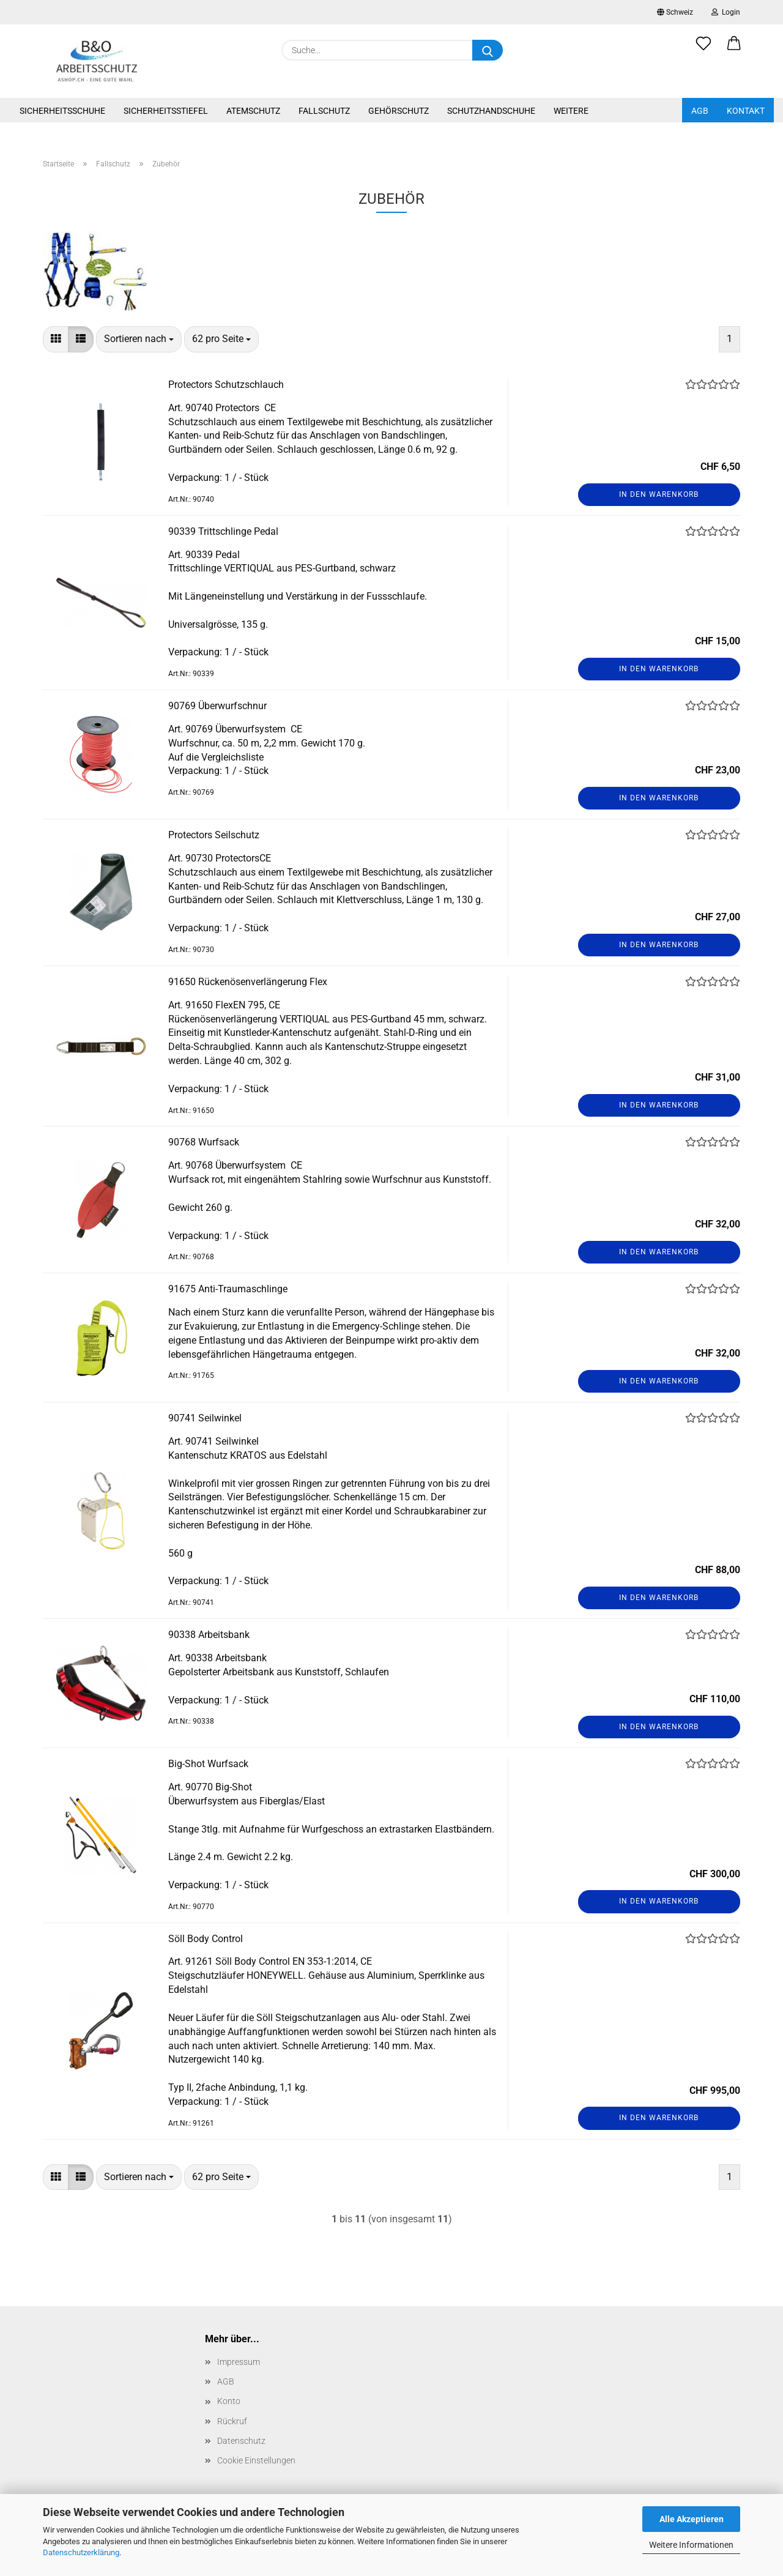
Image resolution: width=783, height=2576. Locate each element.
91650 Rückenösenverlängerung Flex (247, 982)
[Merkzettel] (703, 50)
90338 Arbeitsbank (209, 1634)
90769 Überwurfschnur (217, 706)
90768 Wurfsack (203, 1142)
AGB (699, 111)
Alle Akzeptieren (691, 2519)
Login (725, 12)
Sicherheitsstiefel (166, 111)
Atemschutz (253, 111)
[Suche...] (487, 50)
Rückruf (232, 2421)
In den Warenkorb (659, 494)
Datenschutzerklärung (81, 2552)
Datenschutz (241, 2441)
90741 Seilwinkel (205, 1418)
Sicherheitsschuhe (62, 111)
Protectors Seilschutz (213, 835)
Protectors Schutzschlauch (226, 384)
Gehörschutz (398, 111)
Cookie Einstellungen (256, 2460)
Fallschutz (324, 111)
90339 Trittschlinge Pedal (223, 531)
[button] (734, 50)
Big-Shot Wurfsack (208, 1764)
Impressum (238, 2362)
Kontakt (746, 111)
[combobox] (139, 339)
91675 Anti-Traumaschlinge (228, 1289)
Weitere (571, 111)
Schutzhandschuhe (491, 111)
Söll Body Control (205, 1939)
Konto (228, 2401)
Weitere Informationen (691, 2545)
